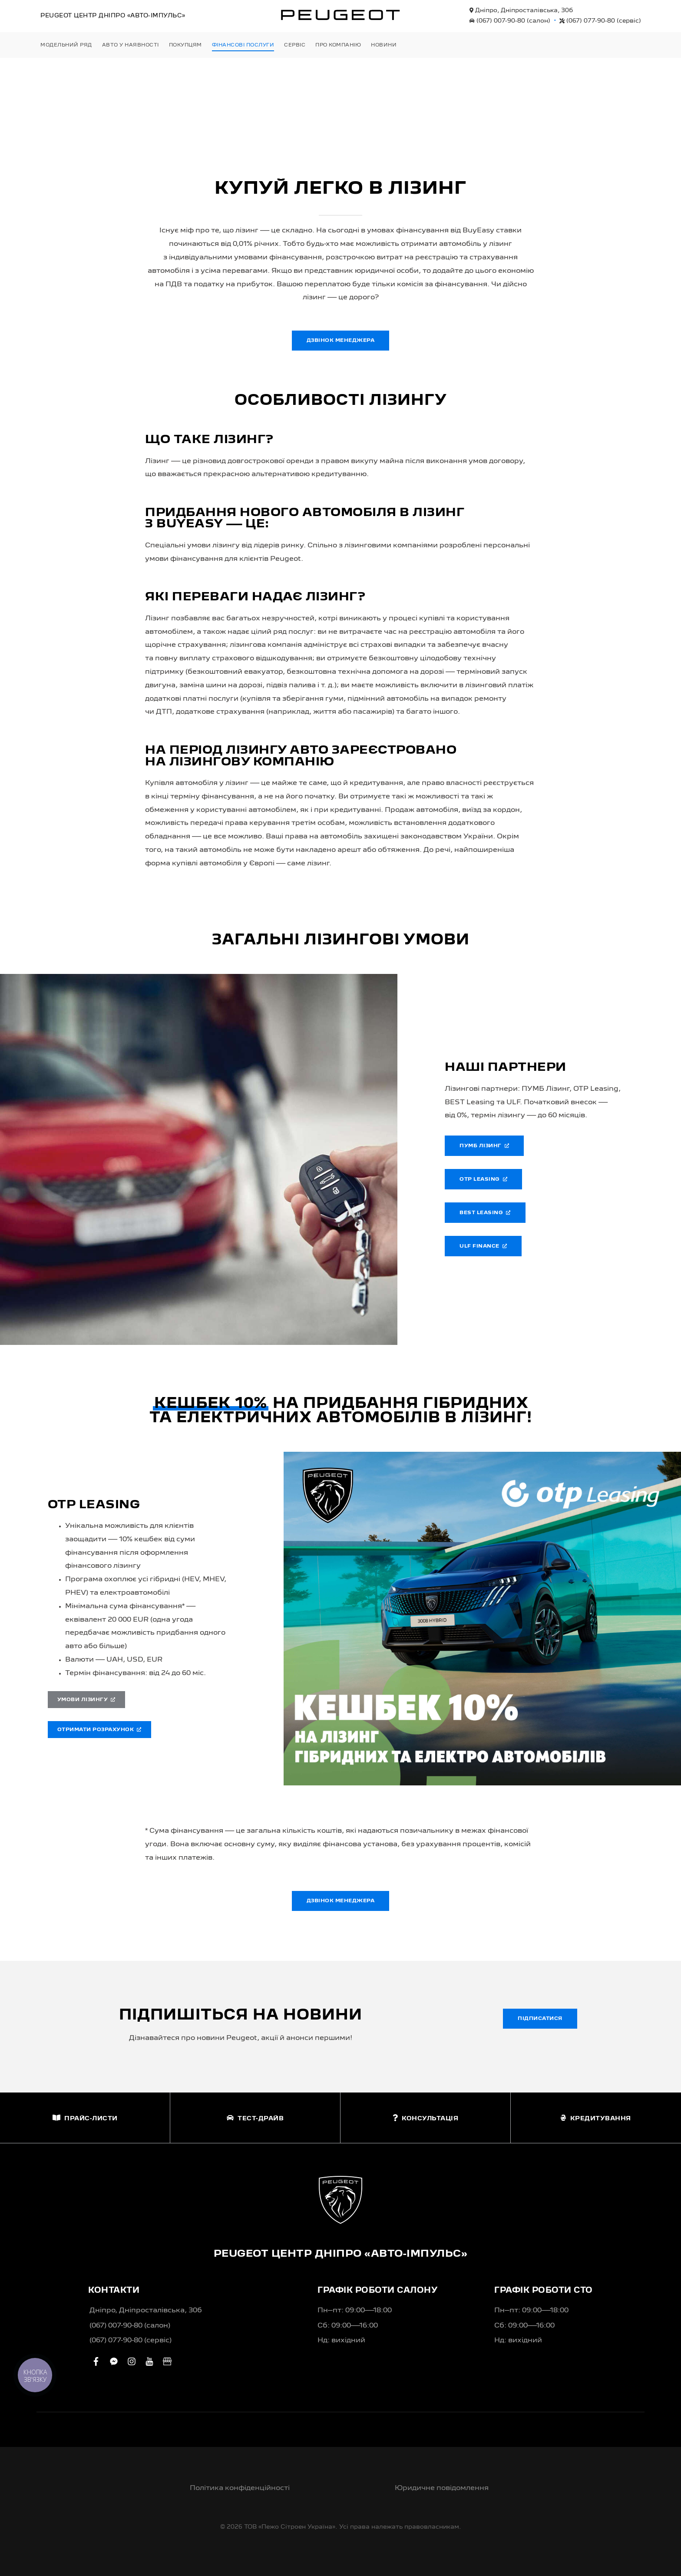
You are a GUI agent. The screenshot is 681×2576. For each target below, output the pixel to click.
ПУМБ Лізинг (484, 1145)
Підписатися (540, 2018)
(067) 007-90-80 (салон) (129, 2326)
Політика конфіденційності (240, 2488)
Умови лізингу (86, 1699)
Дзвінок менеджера (341, 340)
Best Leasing (485, 1212)
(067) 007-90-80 (509, 20)
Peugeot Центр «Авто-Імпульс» (112, 15)
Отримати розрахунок (99, 1729)
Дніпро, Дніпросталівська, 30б (521, 10)
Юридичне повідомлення (442, 2488)
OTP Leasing (483, 1179)
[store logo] (340, 15)
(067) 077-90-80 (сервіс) (130, 2341)
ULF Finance (483, 1246)
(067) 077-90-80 (600, 20)
